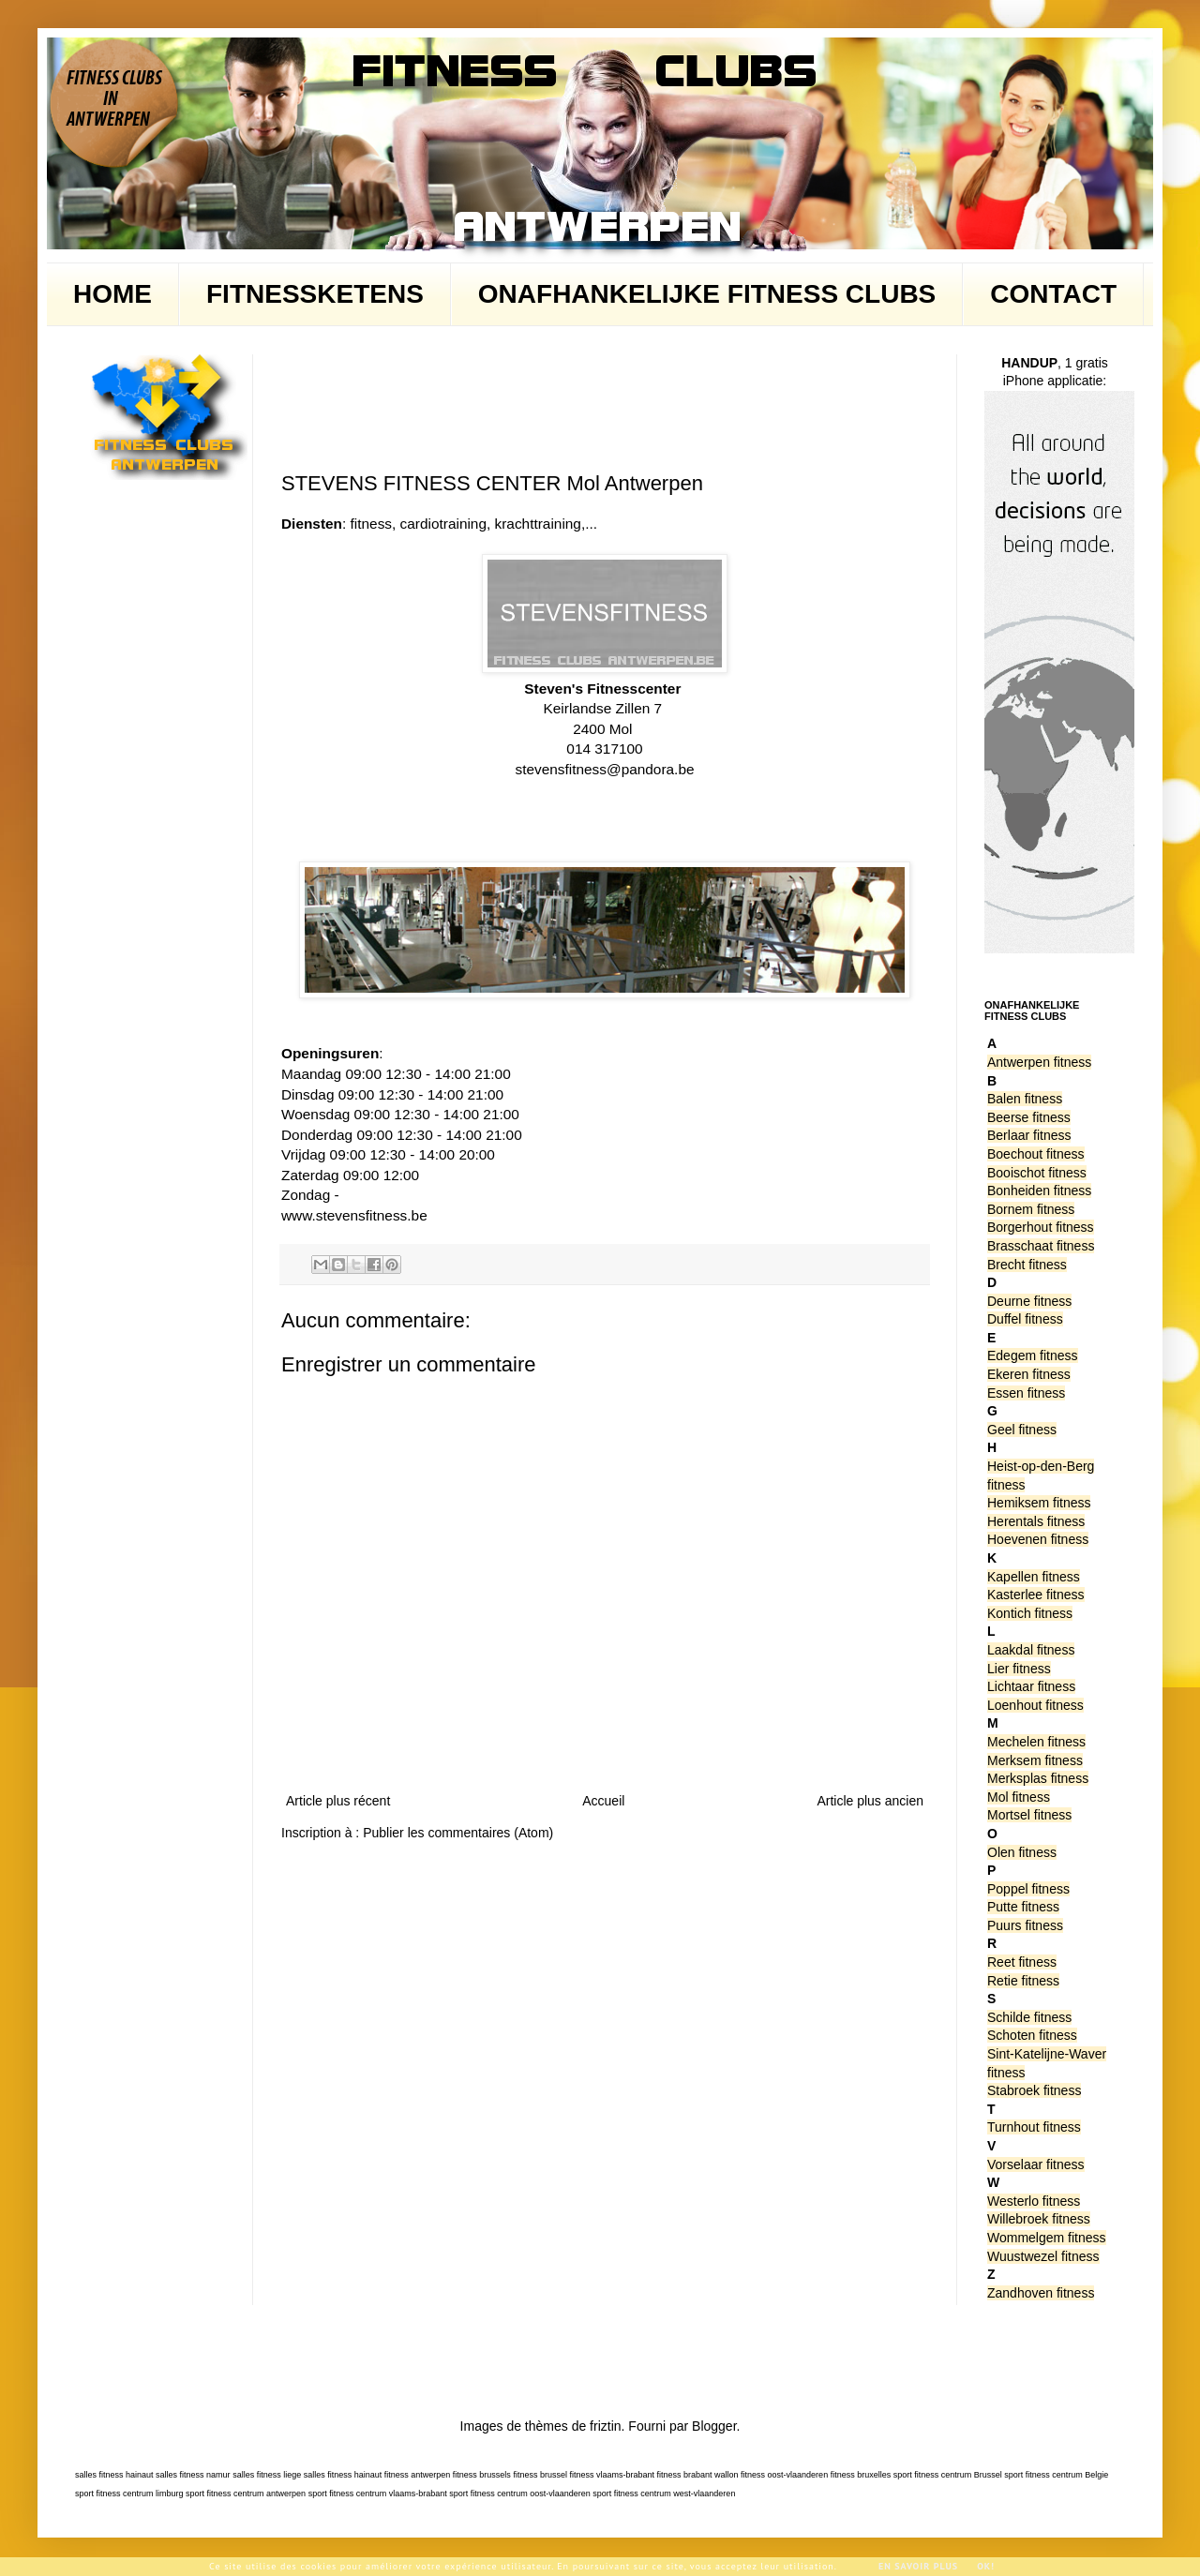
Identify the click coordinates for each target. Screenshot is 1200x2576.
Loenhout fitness (1035, 1705)
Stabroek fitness (1034, 2090)
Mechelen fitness (1036, 1741)
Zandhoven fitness (1040, 2292)
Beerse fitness (1029, 1117)
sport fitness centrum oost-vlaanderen (520, 2493)
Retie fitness (1023, 1980)
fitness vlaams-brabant (611, 2474)
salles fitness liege (266, 2474)
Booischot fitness (1037, 1172)
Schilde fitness (1029, 2017)
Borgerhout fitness (1040, 1227)
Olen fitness (1022, 1852)
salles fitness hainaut (114, 2474)
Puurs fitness (1025, 1925)
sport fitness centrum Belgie (1056, 2474)
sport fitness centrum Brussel (947, 2474)
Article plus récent (338, 1800)
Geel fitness (1022, 1429)
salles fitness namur (193, 2474)
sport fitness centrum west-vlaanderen (663, 2493)
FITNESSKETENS (315, 293)
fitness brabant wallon (698, 2474)
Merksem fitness (1035, 1760)
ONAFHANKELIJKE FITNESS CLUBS (707, 293)
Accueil (603, 1800)
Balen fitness (1024, 1098)
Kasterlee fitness (1036, 1594)
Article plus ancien (870, 1800)
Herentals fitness (1036, 1521)
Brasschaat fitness (1040, 1245)
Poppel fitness (1028, 1888)
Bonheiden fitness (1039, 1190)
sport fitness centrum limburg (129, 2493)
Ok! (986, 2566)
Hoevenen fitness (1037, 1539)
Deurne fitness (1029, 1301)
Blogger (714, 2426)
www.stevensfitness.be (354, 1215)
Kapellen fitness (1033, 1576)
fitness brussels (482, 2474)
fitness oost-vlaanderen (784, 2474)
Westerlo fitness (1033, 2201)
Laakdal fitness (1030, 1649)
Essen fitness (1026, 1392)
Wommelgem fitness (1046, 2237)
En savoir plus (918, 2566)
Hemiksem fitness (1038, 1502)
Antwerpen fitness (1039, 1062)
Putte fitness (1023, 1906)
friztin (605, 2426)
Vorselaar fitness (1036, 2164)
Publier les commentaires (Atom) (458, 1832)
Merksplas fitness (1037, 1778)
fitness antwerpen (417, 2474)
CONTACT (1053, 293)
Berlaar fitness (1029, 1135)
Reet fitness (1022, 1961)
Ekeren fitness (1029, 1374)
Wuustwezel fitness (1043, 2256)
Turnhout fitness (1034, 2126)
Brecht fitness (1027, 1264)
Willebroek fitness (1038, 2218)
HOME (112, 293)
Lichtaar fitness (1031, 1686)
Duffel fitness (1025, 1318)
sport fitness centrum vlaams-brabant (377, 2493)
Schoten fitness (1032, 2035)
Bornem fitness (1030, 1209)
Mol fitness (1018, 1797)
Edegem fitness (1032, 1355)
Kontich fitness (1029, 1613)
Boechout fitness (1036, 1153)
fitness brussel (540, 2474)
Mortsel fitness (1029, 1814)
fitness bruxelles (861, 2474)
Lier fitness (1019, 1668)
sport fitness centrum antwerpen (246, 2493)
